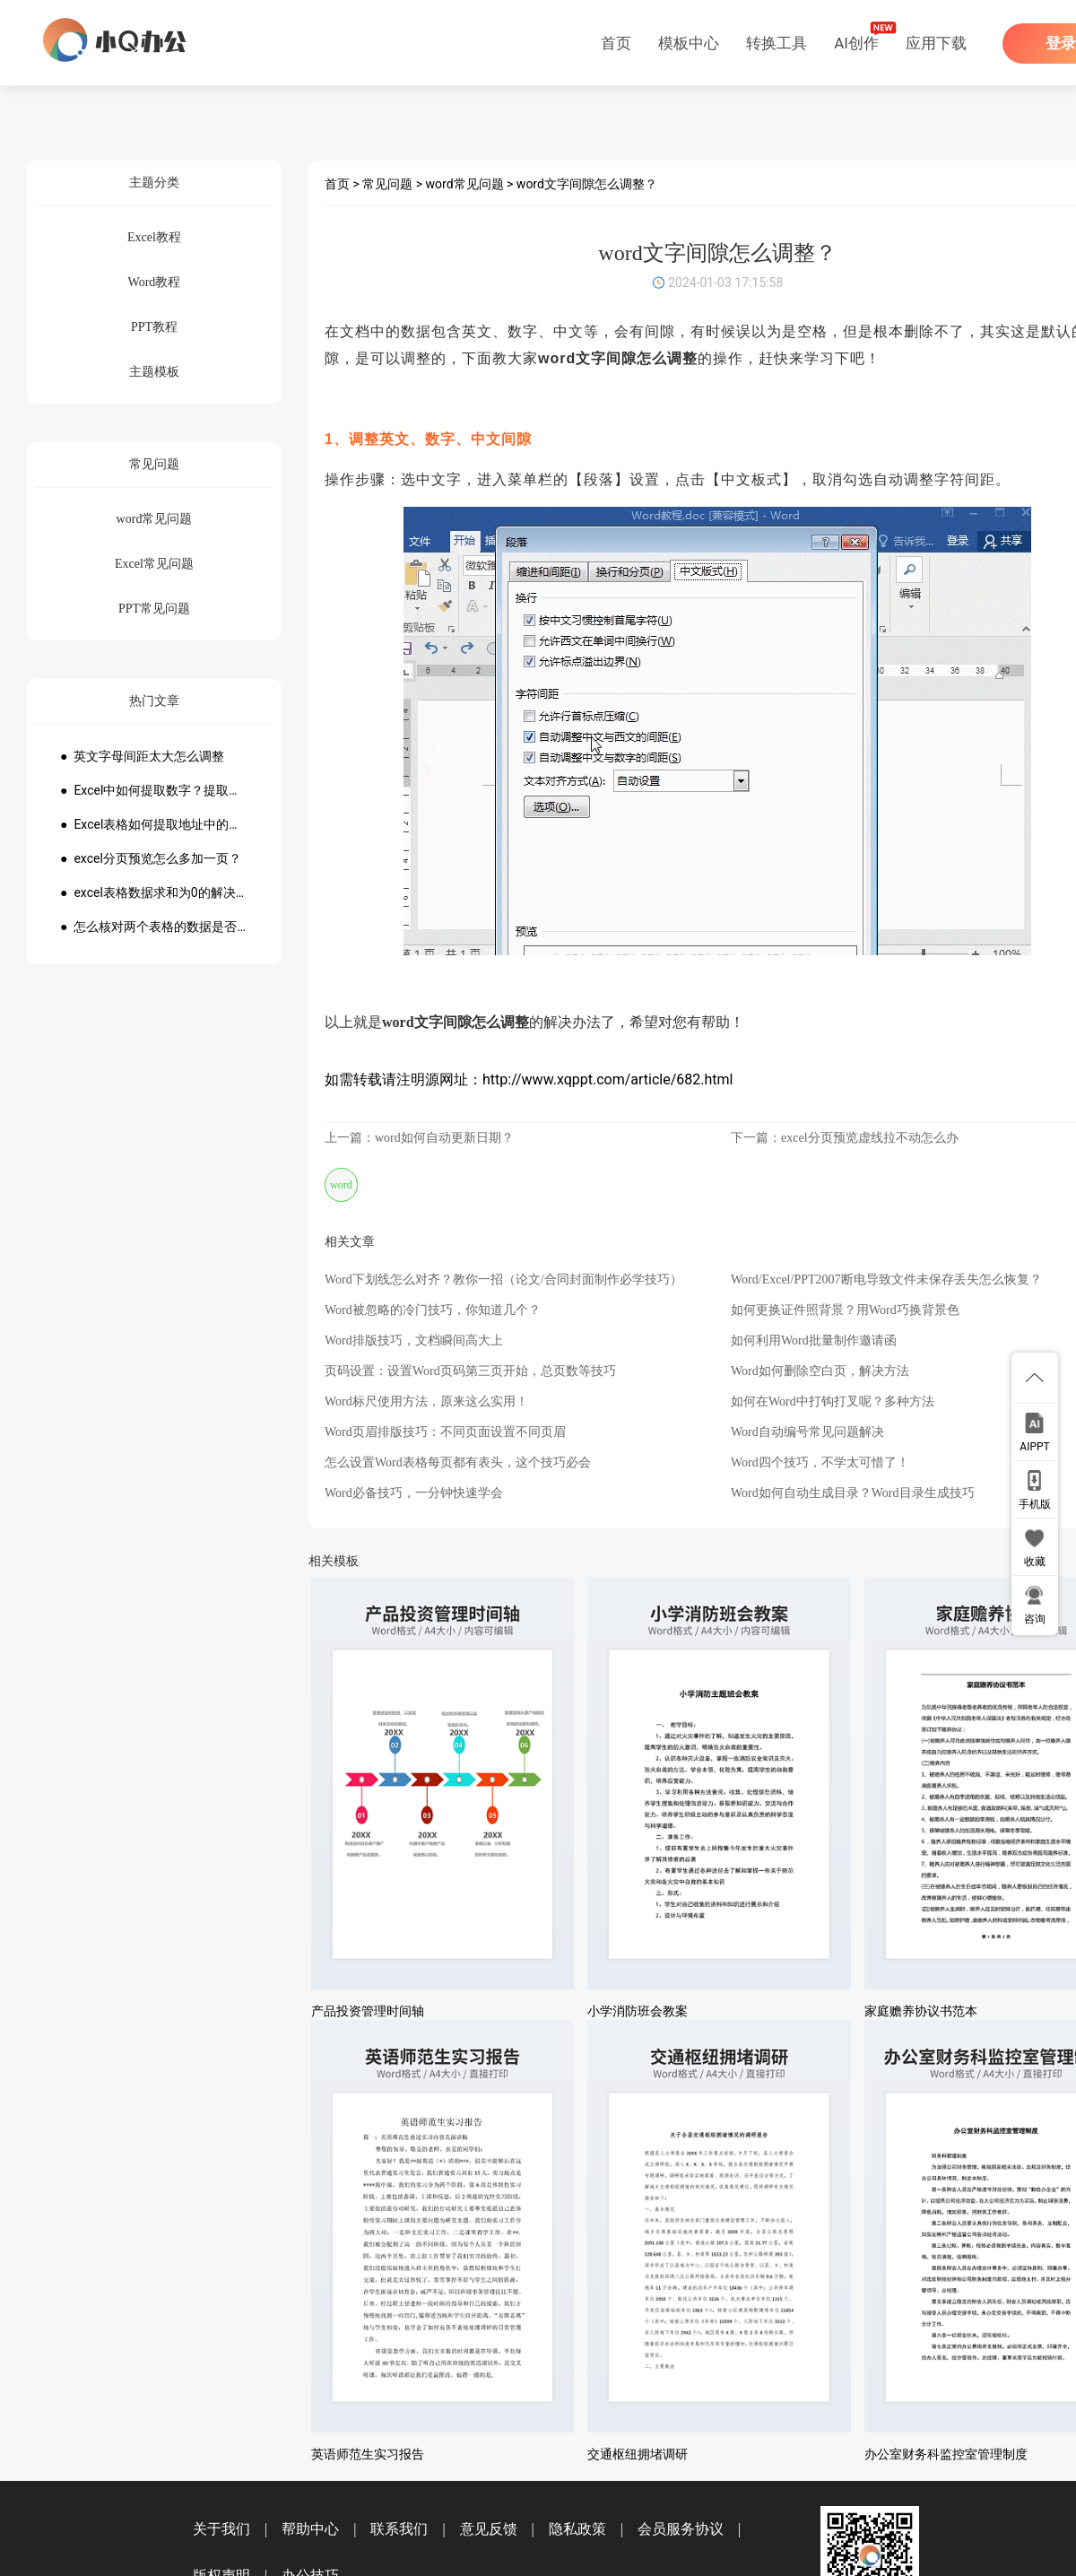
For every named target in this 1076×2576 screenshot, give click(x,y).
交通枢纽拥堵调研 (637, 2454)
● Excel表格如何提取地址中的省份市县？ (154, 824)
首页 (616, 43)
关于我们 (221, 2529)
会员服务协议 (681, 2529)
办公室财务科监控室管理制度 (946, 2454)
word (341, 1185)
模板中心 (688, 43)
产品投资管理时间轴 (367, 2011)
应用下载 (936, 43)
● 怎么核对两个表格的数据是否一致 (154, 926)
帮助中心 (310, 2529)
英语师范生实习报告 (367, 2454)
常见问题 (387, 184)
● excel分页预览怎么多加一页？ (150, 858)
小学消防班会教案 (637, 2011)
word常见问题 (465, 184)
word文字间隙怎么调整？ (586, 184)
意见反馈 (488, 2529)
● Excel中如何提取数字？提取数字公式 (154, 790)
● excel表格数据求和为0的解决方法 (154, 892)
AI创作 (856, 43)
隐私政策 (577, 2529)
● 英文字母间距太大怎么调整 (142, 756)
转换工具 (776, 43)
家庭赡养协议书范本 (920, 2011)
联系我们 (399, 2529)
